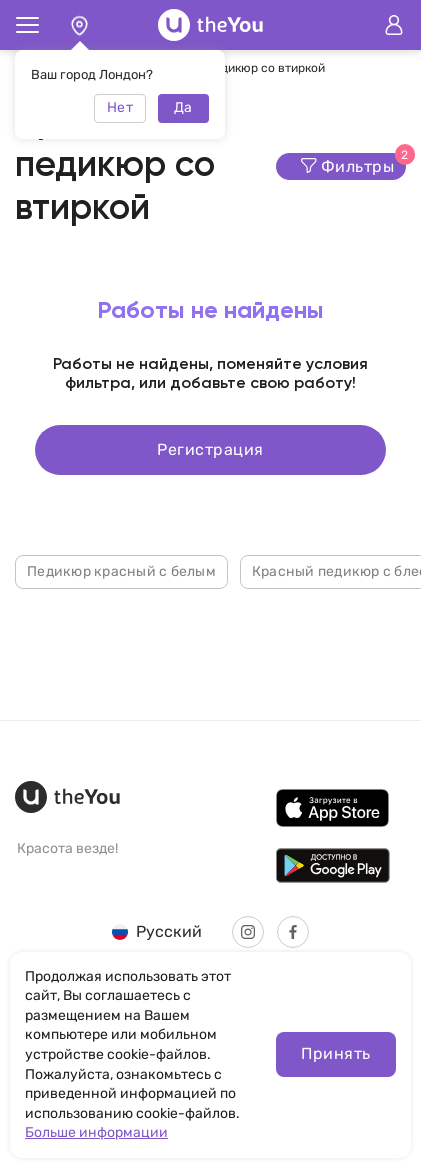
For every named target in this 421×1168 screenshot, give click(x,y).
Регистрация (210, 449)
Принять (335, 1053)
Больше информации (96, 1132)
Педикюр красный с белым (121, 571)
